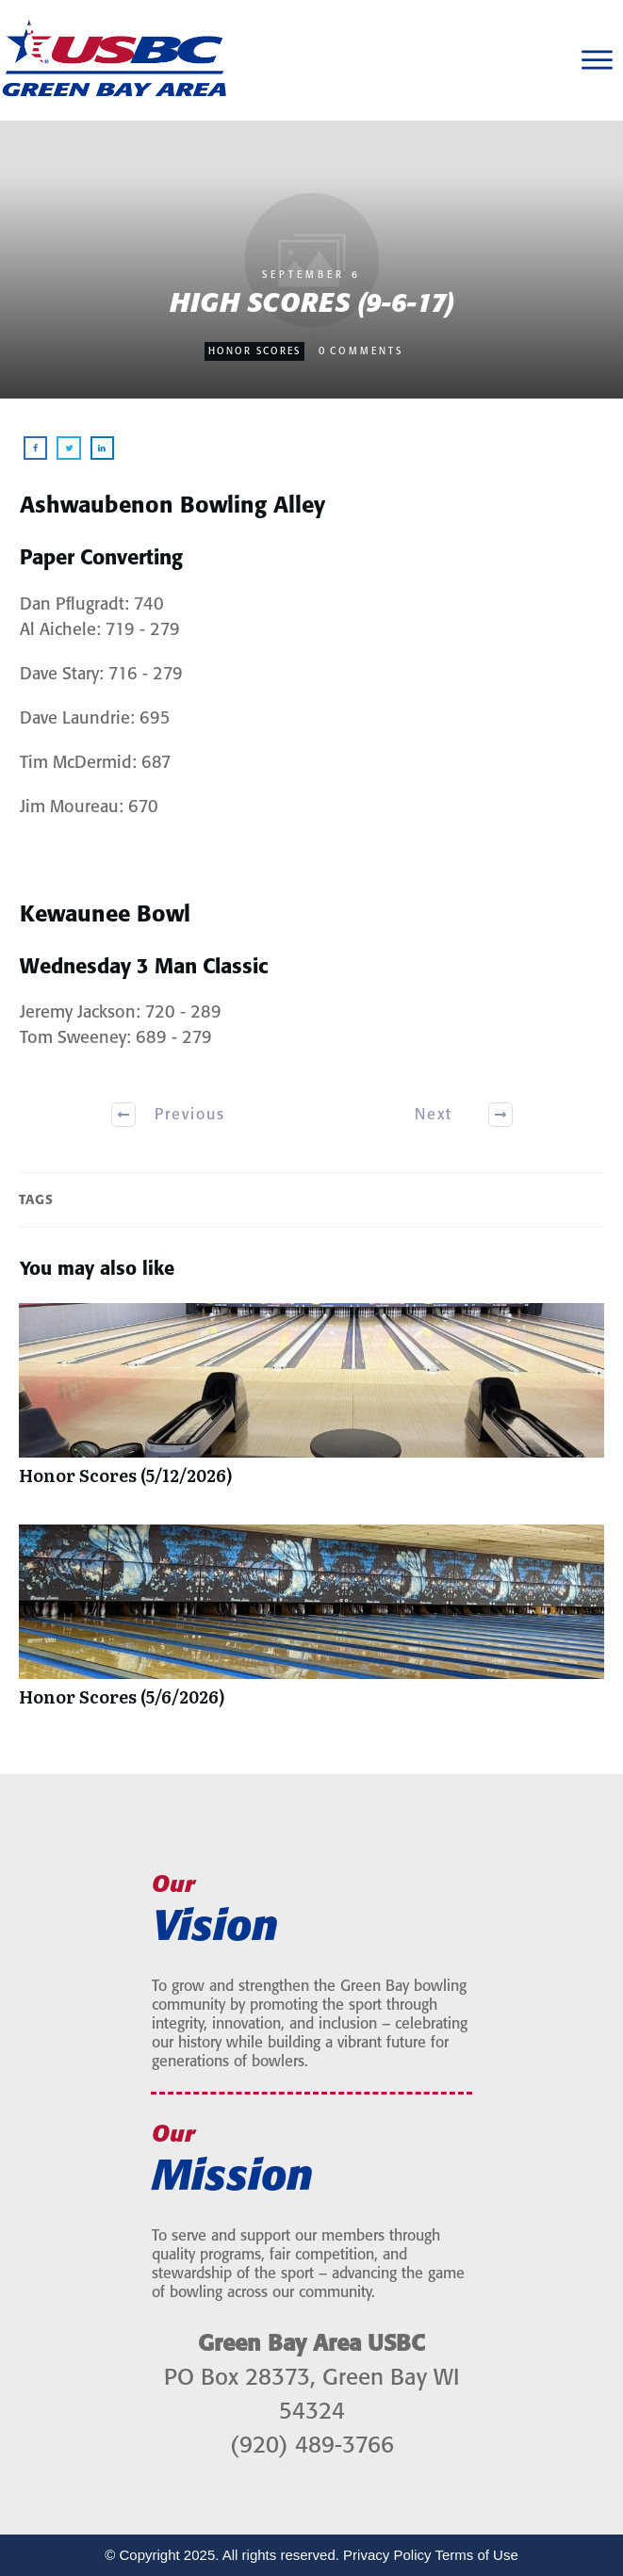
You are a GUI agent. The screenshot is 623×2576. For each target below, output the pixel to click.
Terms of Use (475, 2555)
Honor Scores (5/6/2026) (311, 1625)
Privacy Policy (387, 2555)
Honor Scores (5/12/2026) (311, 1404)
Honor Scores (254, 351)
